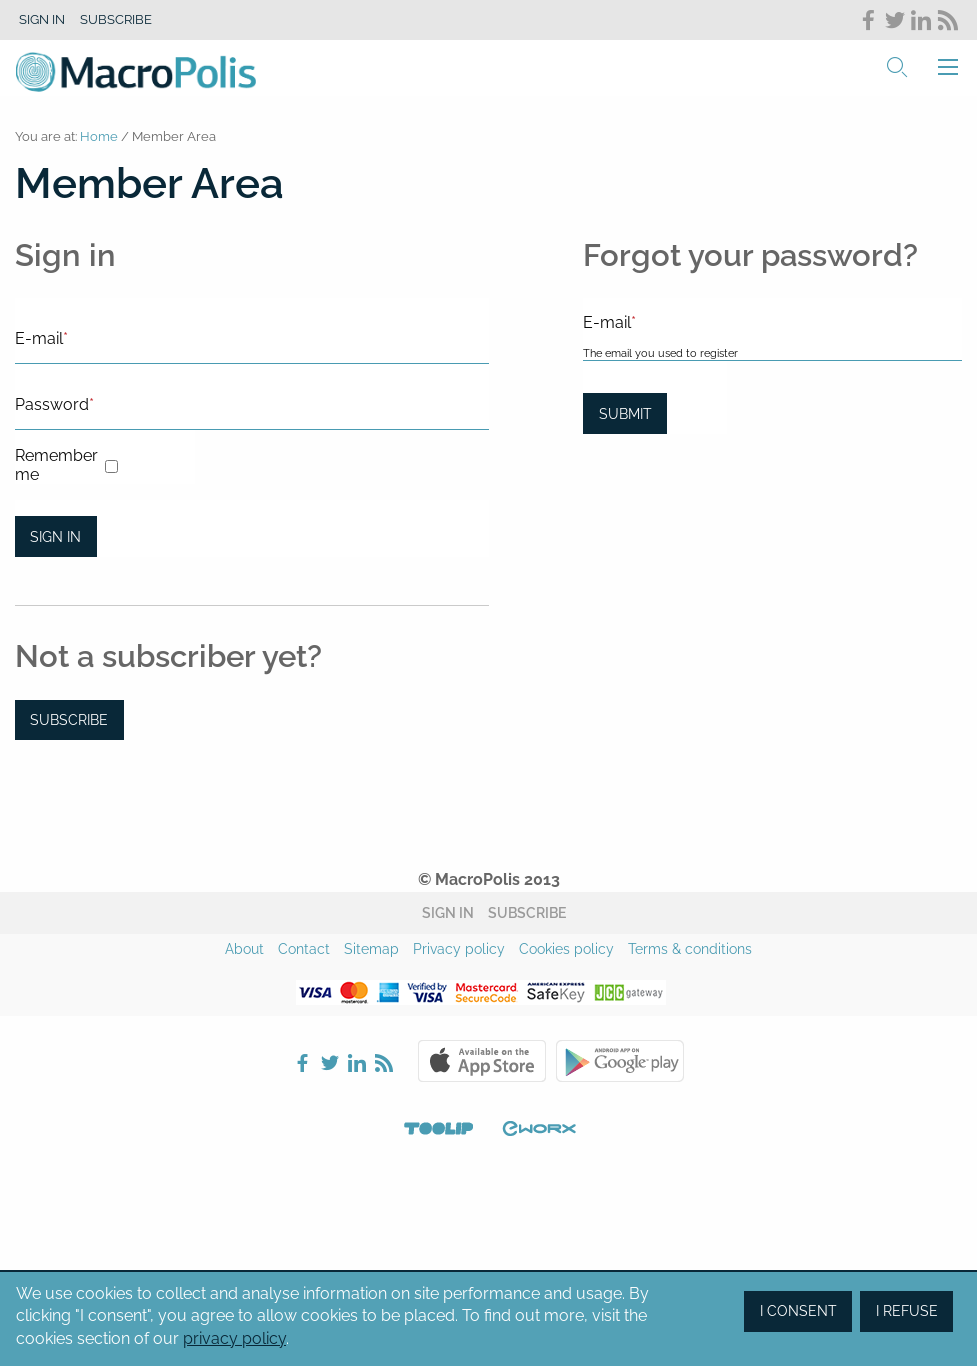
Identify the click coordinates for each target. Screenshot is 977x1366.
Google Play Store (620, 1061)
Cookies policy (566, 949)
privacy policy (234, 1338)
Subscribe (116, 19)
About (244, 949)
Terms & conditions (690, 949)
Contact (304, 949)
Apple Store (482, 1061)
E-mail (41, 338)
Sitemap (371, 949)
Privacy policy (459, 949)
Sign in (42, 19)
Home (99, 136)
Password (54, 404)
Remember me (56, 465)
